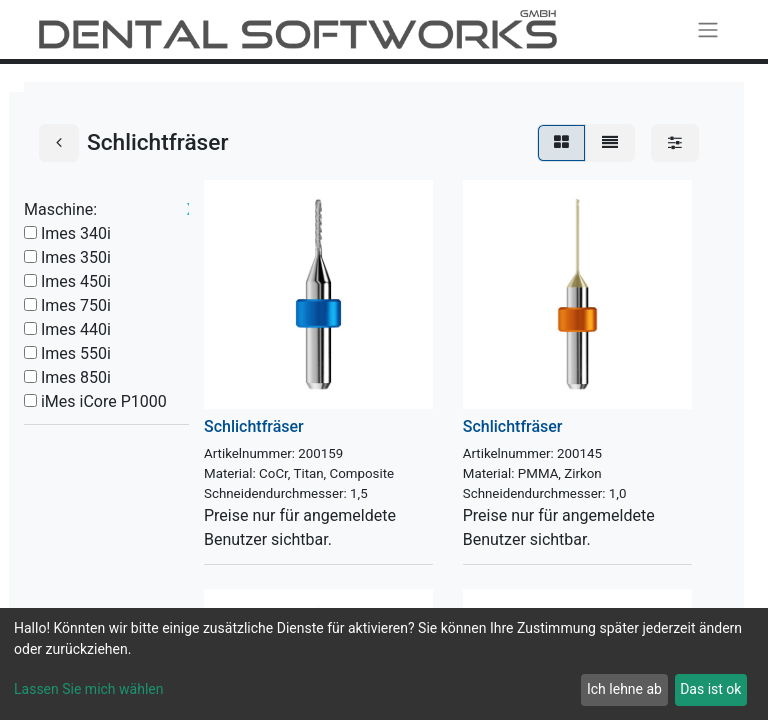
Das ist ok (710, 689)
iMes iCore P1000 (104, 401)
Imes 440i (76, 329)
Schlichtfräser (254, 426)
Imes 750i (76, 305)
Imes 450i (76, 281)
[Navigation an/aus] (708, 29)
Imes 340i (76, 233)
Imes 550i (76, 353)
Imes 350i (76, 257)
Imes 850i (76, 377)
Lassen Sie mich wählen (88, 689)
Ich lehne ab (624, 689)
